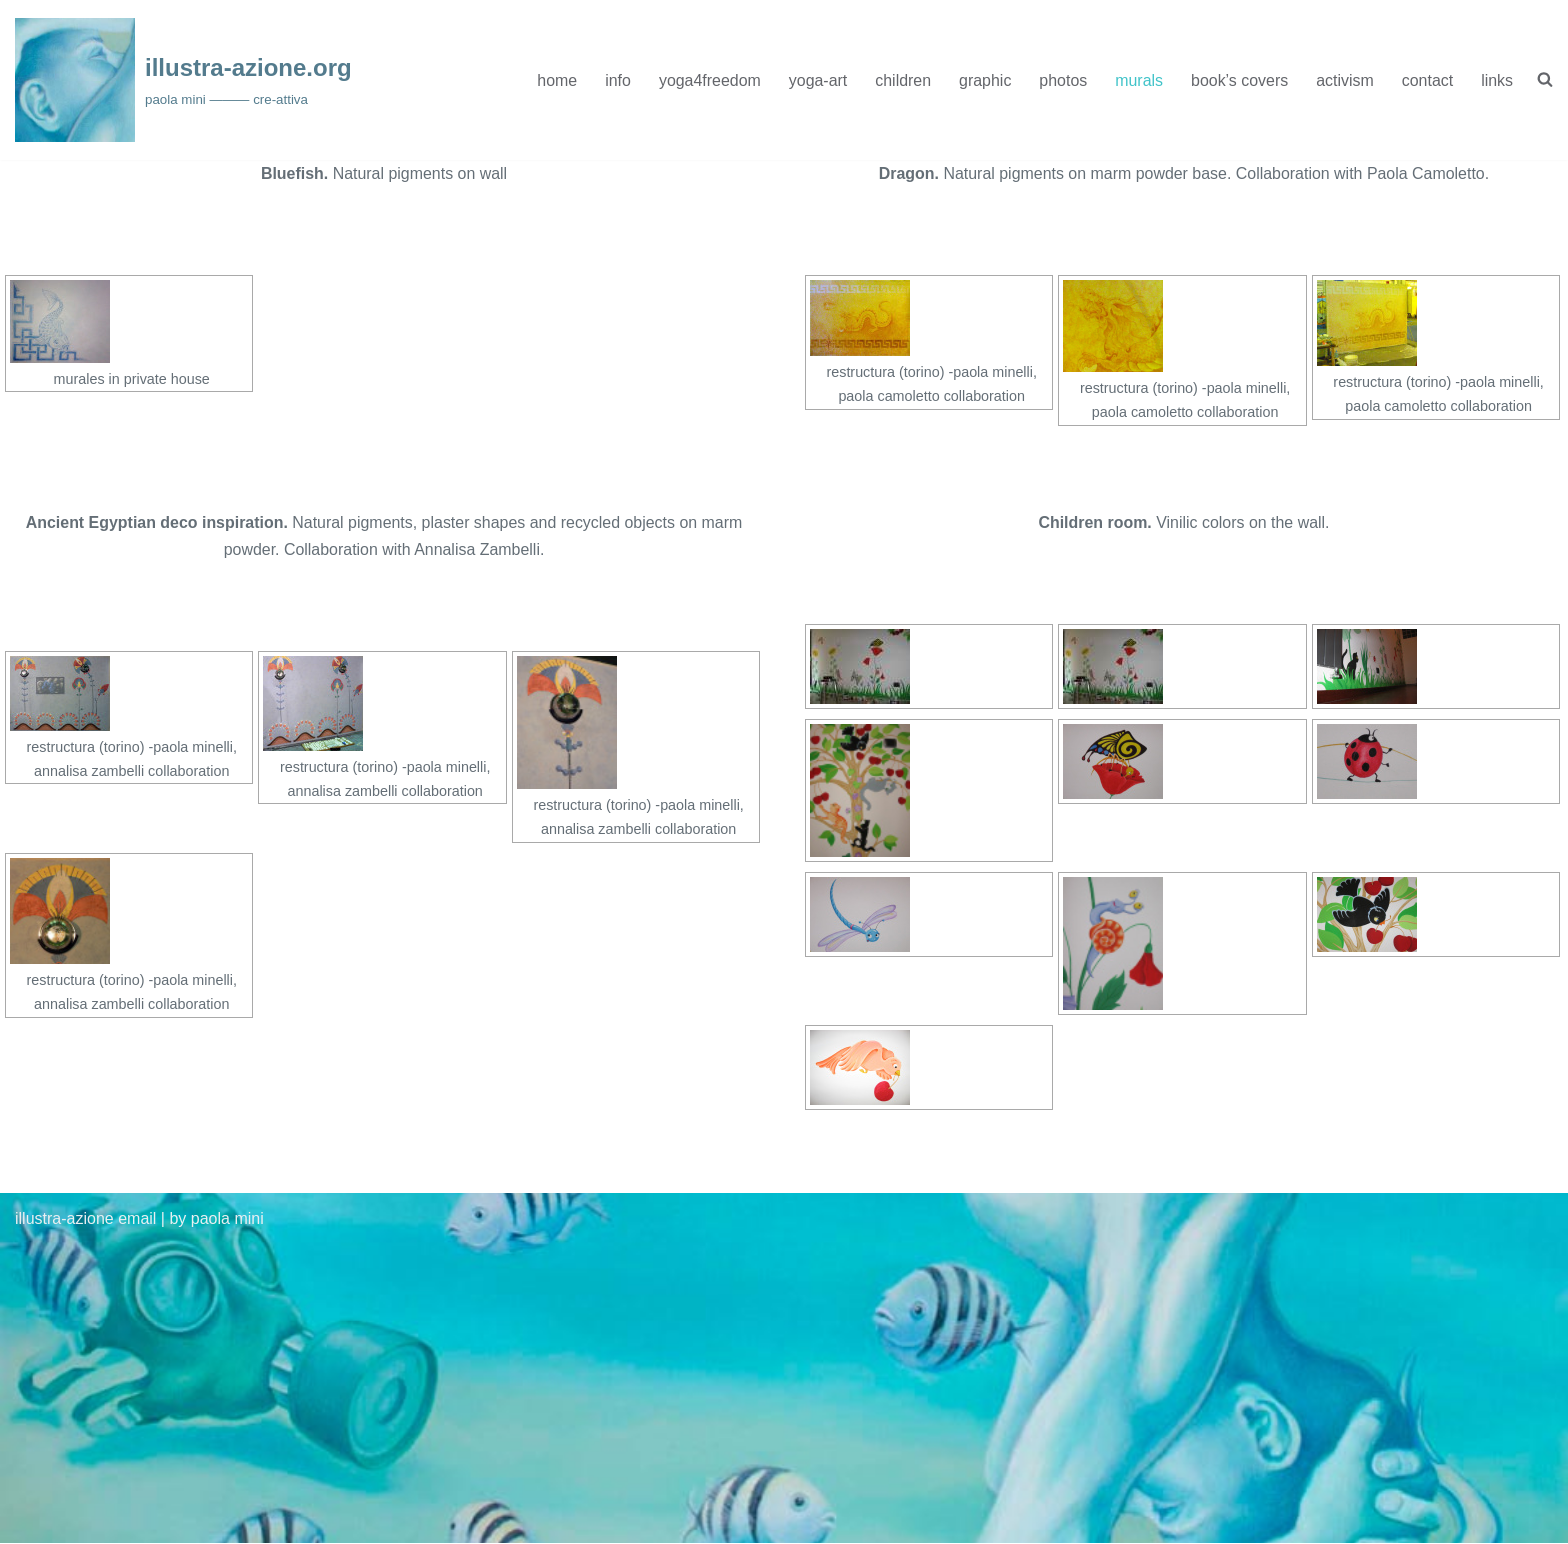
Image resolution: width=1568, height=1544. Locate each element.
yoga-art (816, 80)
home (555, 80)
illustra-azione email (85, 1219)
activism (1345, 80)
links (1497, 80)
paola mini (227, 1219)
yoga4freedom (708, 80)
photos (1062, 80)
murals (1138, 80)
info (616, 80)
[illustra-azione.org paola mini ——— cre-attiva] (183, 80)
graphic (984, 80)
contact (1427, 80)
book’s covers (1239, 80)
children (902, 80)
